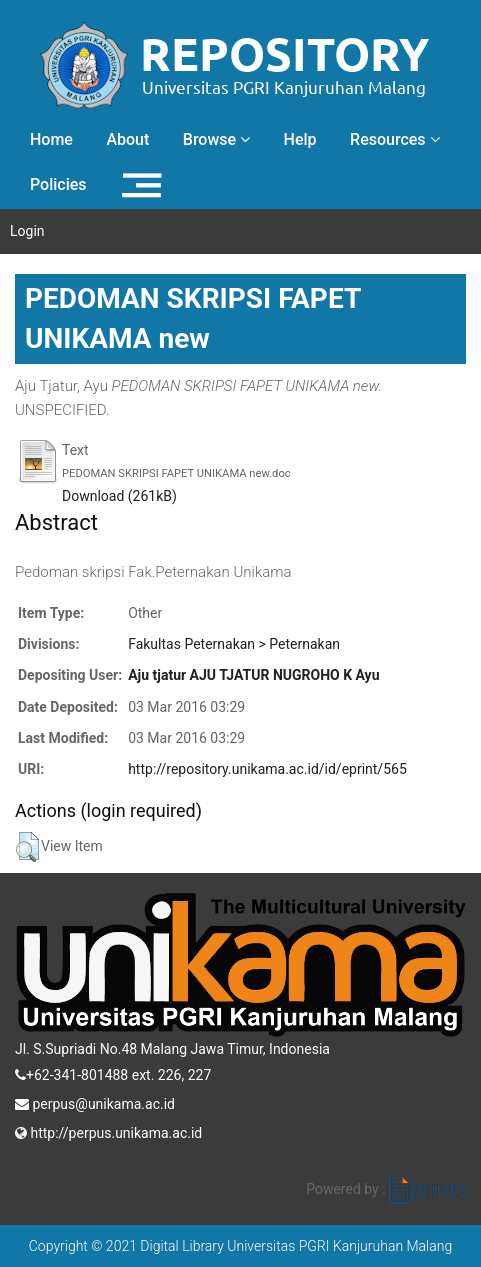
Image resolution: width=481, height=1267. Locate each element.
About (127, 139)
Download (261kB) (119, 496)
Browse (216, 139)
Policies (58, 184)
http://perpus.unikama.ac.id (108, 1131)
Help (300, 139)
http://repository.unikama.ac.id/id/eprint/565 (267, 769)
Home (51, 139)
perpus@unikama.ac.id (95, 1102)
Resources (395, 139)
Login (27, 231)
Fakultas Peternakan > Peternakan (234, 644)
